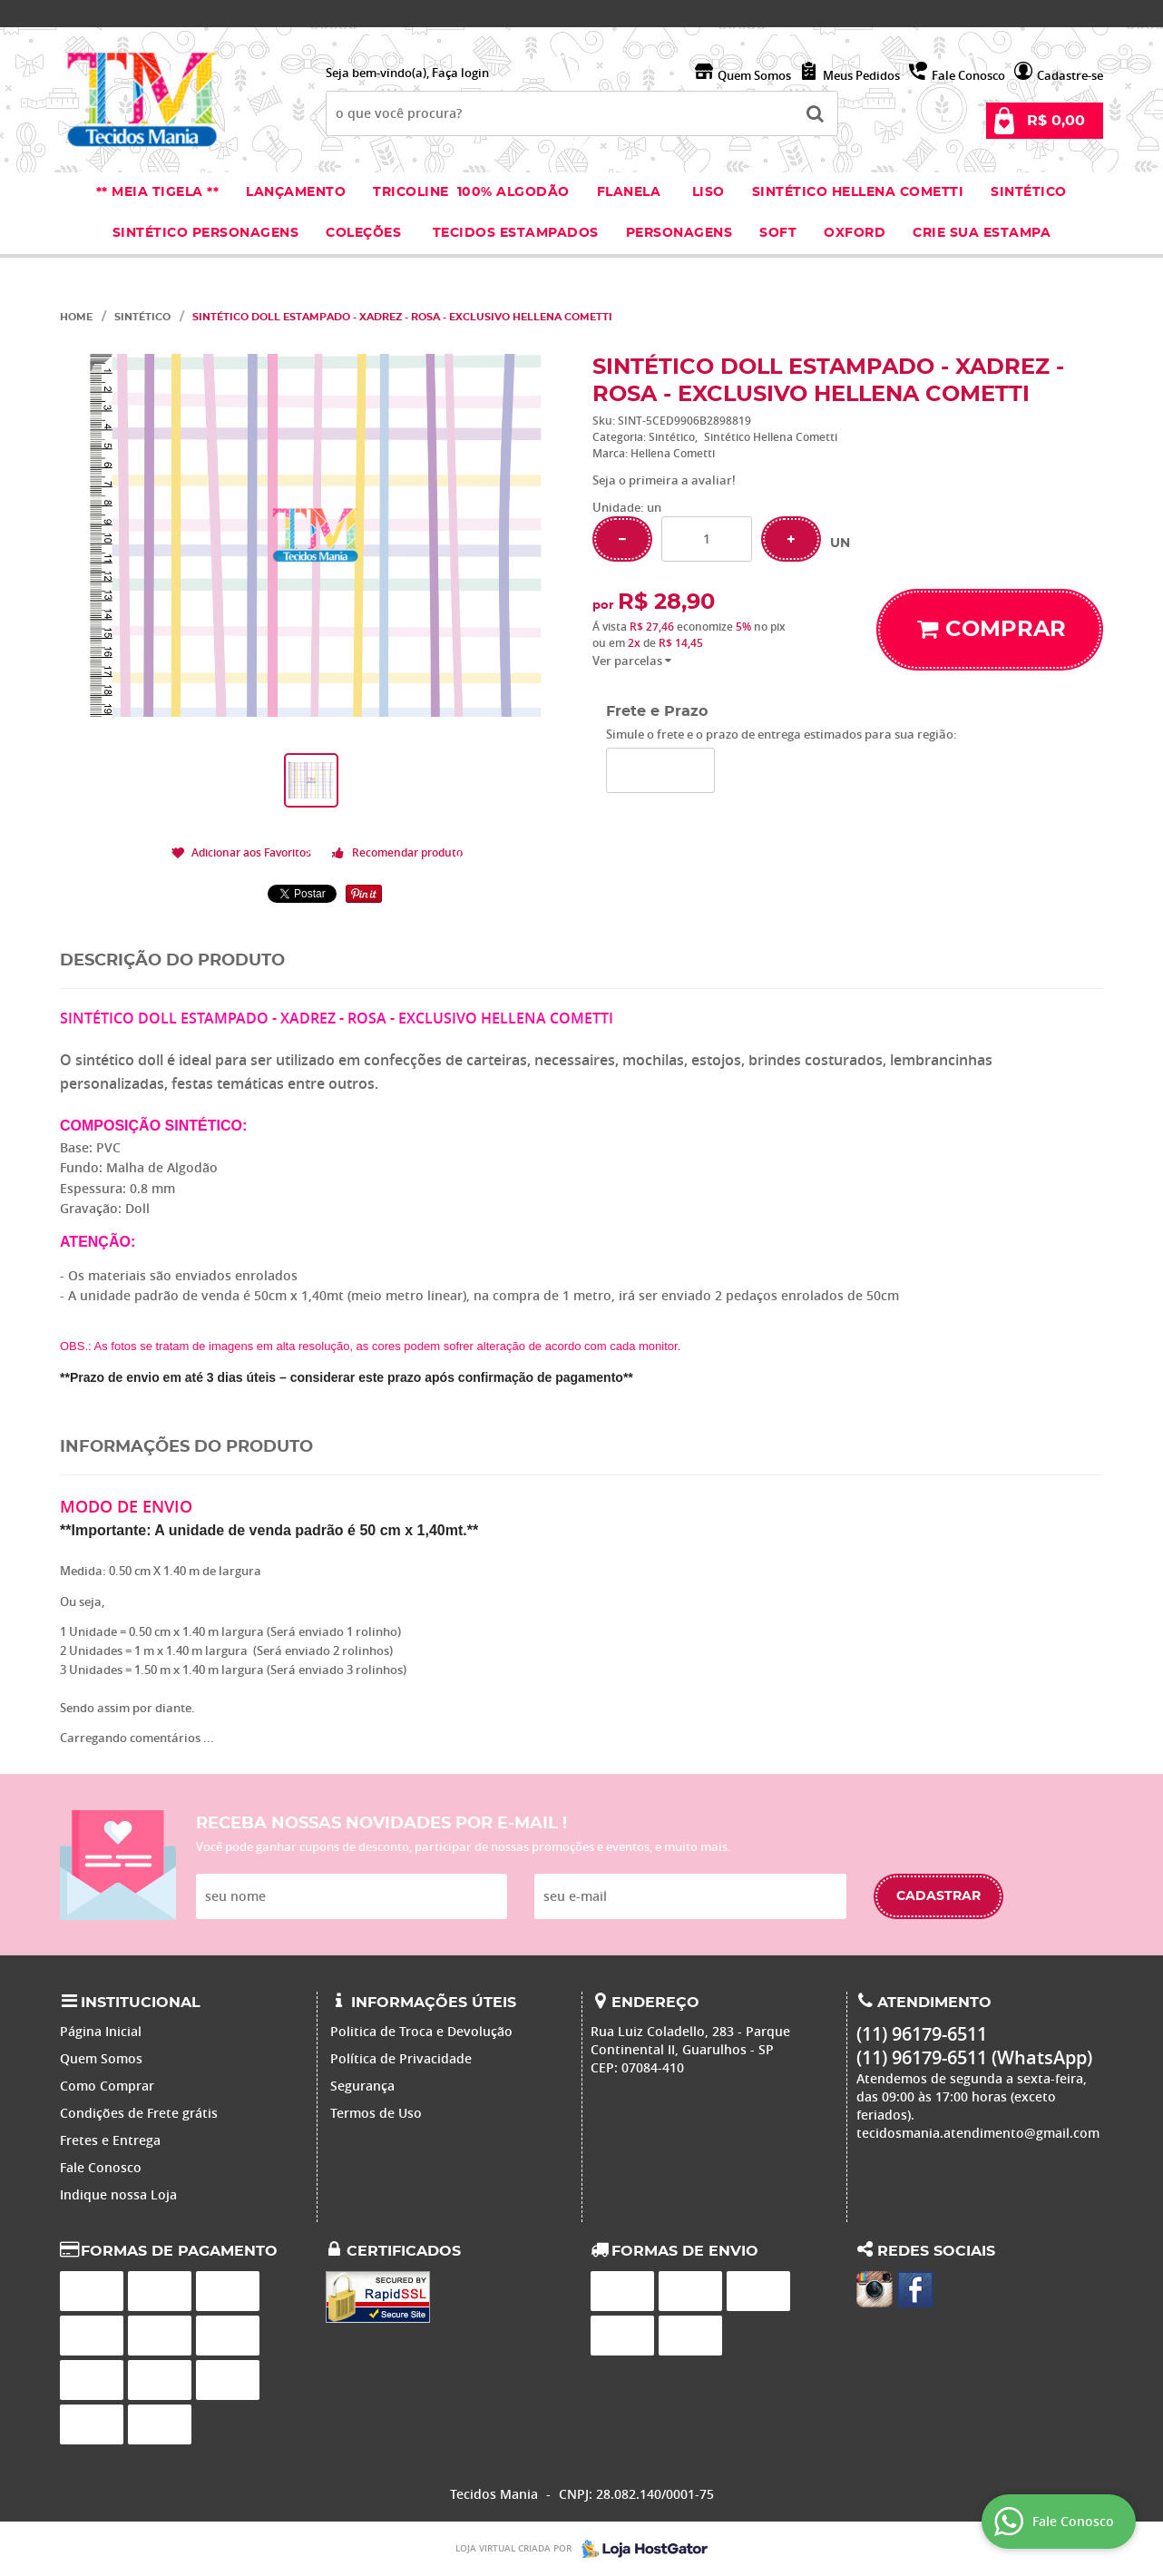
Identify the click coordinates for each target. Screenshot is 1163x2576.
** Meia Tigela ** (158, 192)
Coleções (366, 233)
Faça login (460, 72)
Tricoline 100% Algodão (471, 192)
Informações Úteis (433, 2002)
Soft (778, 233)
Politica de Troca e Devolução (421, 2031)
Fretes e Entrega (110, 2140)
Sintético (1029, 192)
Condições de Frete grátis (139, 2112)
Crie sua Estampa (982, 233)
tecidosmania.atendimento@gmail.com (977, 2132)
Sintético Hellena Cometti (858, 192)
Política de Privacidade (401, 2058)
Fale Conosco (968, 75)
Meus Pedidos (861, 75)
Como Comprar (107, 2085)
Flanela (629, 192)
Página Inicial (101, 2031)
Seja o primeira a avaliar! (664, 480)
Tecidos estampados (516, 233)
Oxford (854, 233)
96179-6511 (915, 13)
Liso (706, 192)
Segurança (362, 2085)
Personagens (679, 233)
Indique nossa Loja (118, 2194)
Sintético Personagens (205, 233)
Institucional (140, 2002)
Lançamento (296, 192)
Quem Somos (754, 75)
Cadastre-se (1070, 75)
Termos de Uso (376, 2112)
